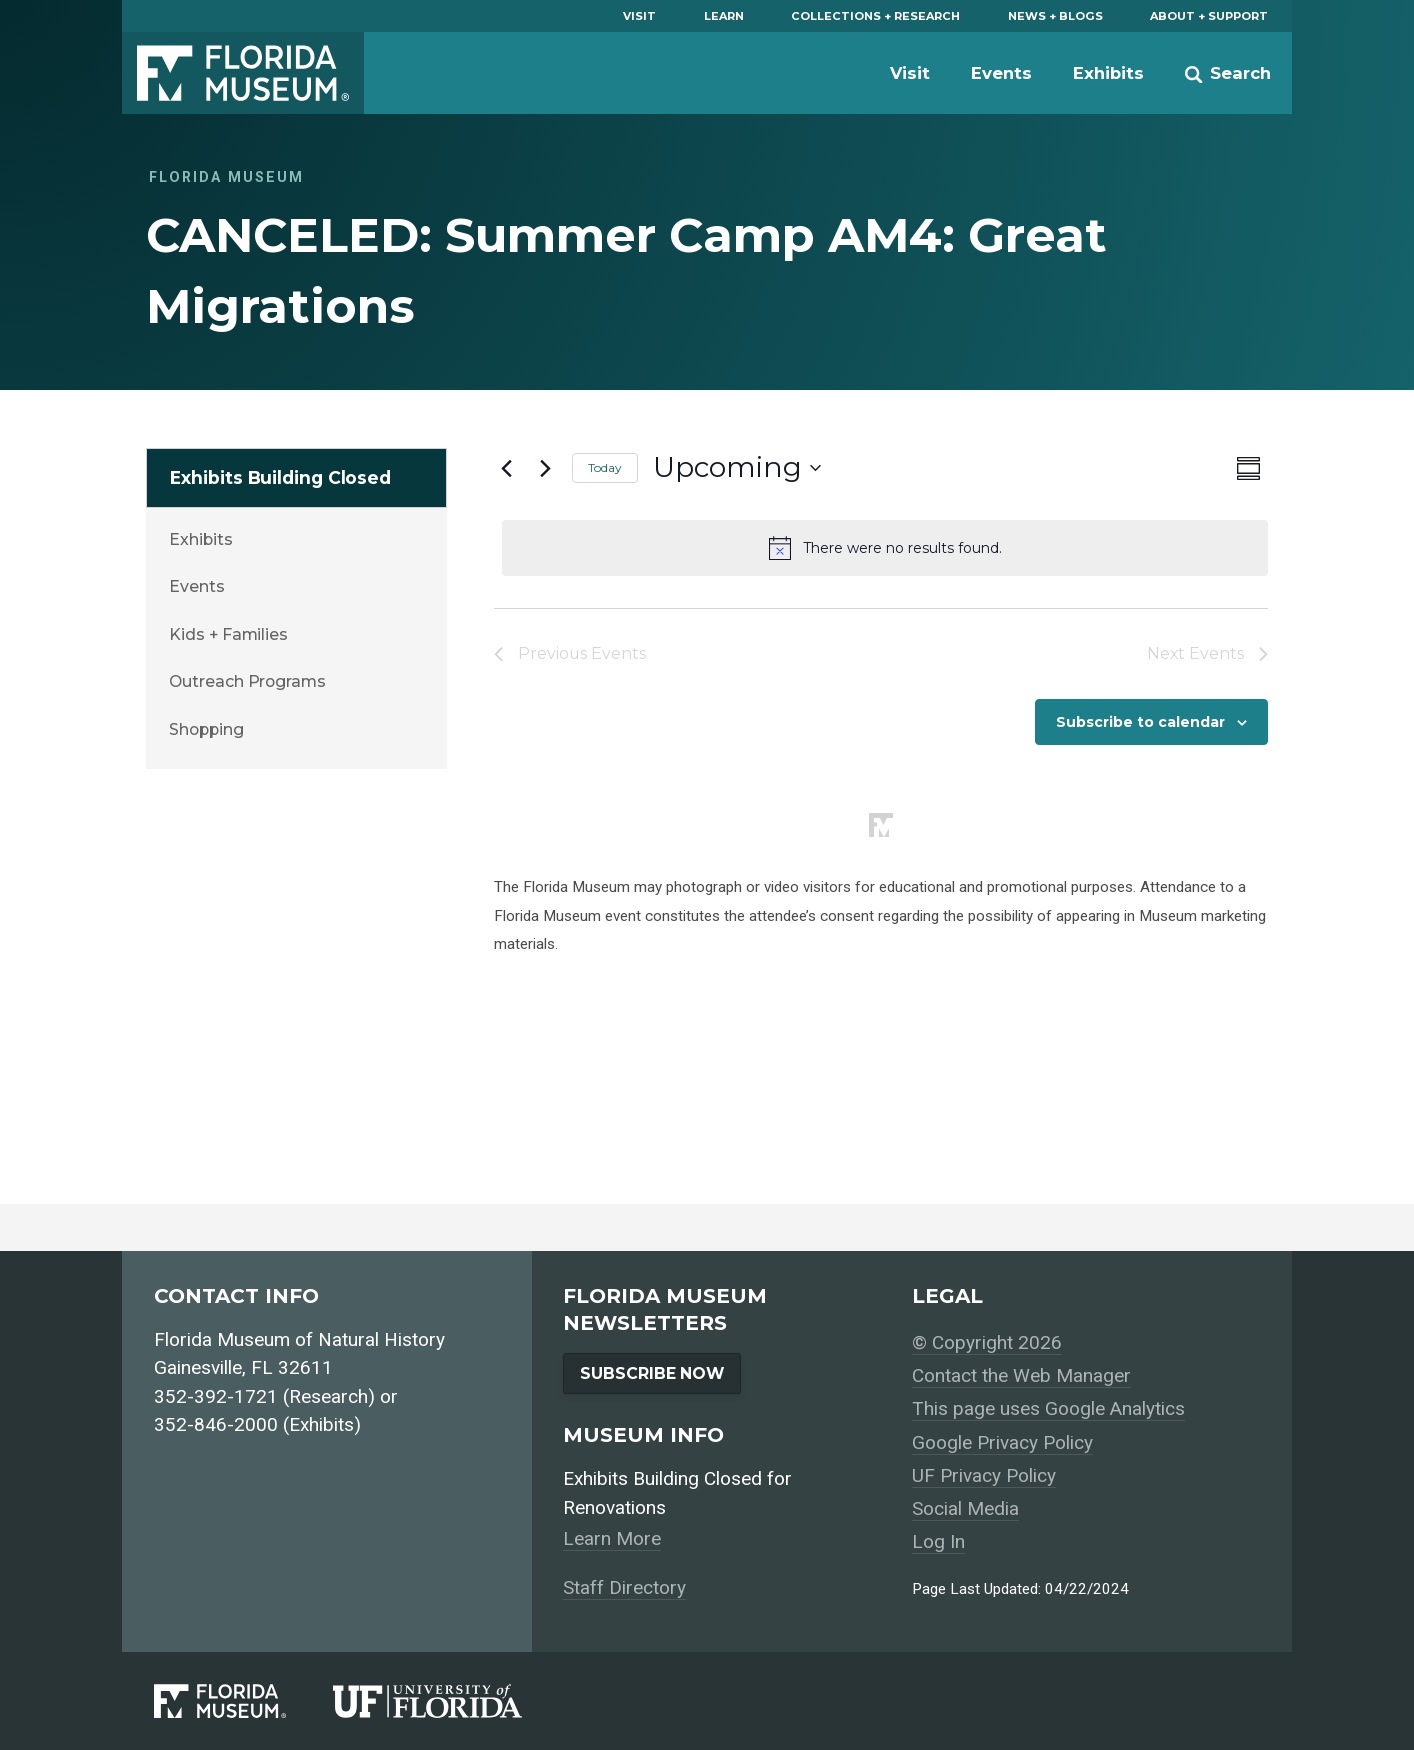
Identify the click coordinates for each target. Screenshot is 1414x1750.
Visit (639, 16)
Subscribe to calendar (1140, 722)
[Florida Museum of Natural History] (243, 1701)
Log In (938, 1541)
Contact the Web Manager (1021, 1375)
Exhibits (1108, 73)
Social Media (965, 1508)
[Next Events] (545, 468)
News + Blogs (1055, 16)
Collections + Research (875, 16)
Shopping (206, 729)
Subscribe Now (652, 1373)
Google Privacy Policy (1002, 1442)
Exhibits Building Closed (280, 477)
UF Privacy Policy (984, 1475)
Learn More (612, 1538)
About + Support (1209, 16)
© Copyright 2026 (987, 1342)
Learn (724, 16)
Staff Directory (624, 1587)
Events (1001, 73)
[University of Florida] (451, 1701)
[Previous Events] (506, 468)
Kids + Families (228, 634)
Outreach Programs (247, 681)
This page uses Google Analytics (1048, 1408)
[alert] (885, 548)
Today (605, 467)
